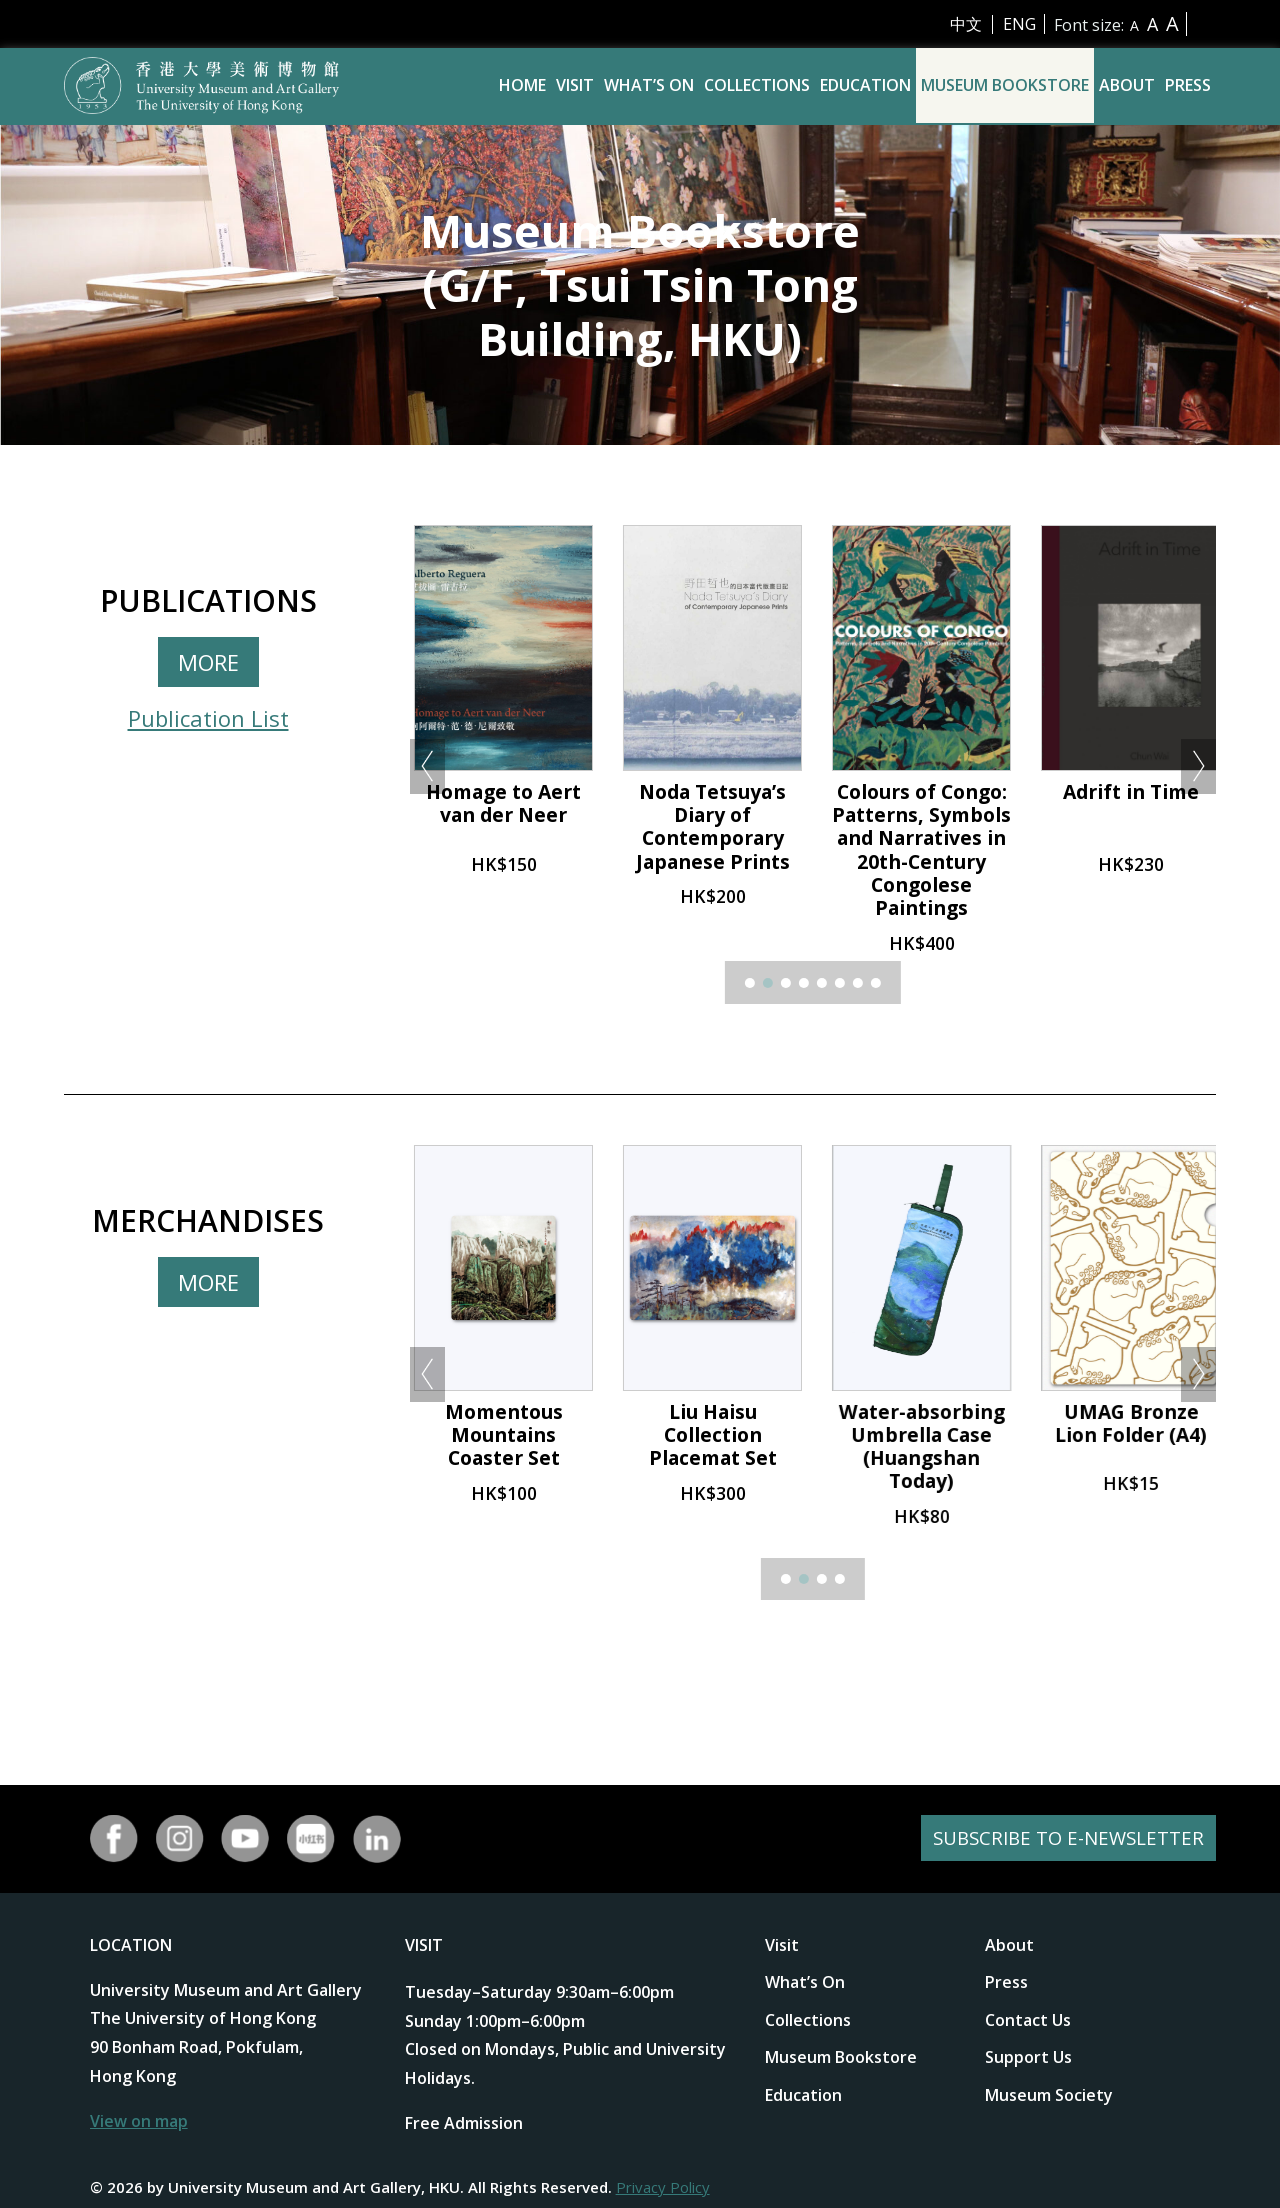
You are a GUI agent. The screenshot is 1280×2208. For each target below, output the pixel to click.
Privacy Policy (663, 2187)
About (1127, 85)
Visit (575, 85)
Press (1188, 85)
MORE (208, 662)
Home (522, 85)
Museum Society (1049, 2095)
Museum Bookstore (1005, 85)
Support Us (1028, 2057)
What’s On (649, 85)
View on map (139, 2121)
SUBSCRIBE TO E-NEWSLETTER (1061, 1838)
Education (865, 85)
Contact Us (1028, 2020)
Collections (757, 85)
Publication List (208, 718)
